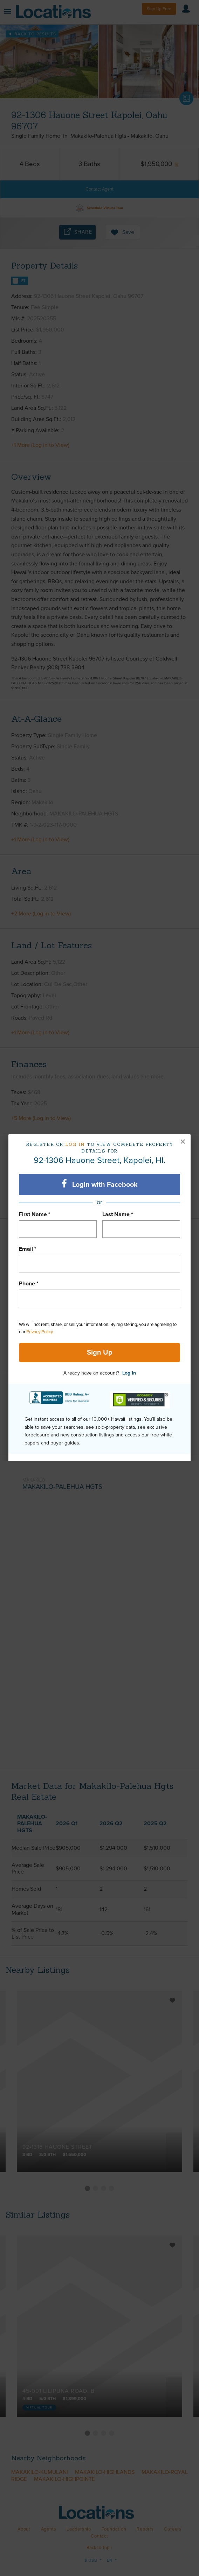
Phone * (29, 1283)
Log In (129, 1373)
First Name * (34, 1214)
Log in (75, 1144)
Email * (27, 1249)
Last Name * (117, 1214)
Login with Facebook (100, 1184)
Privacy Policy (39, 1332)
